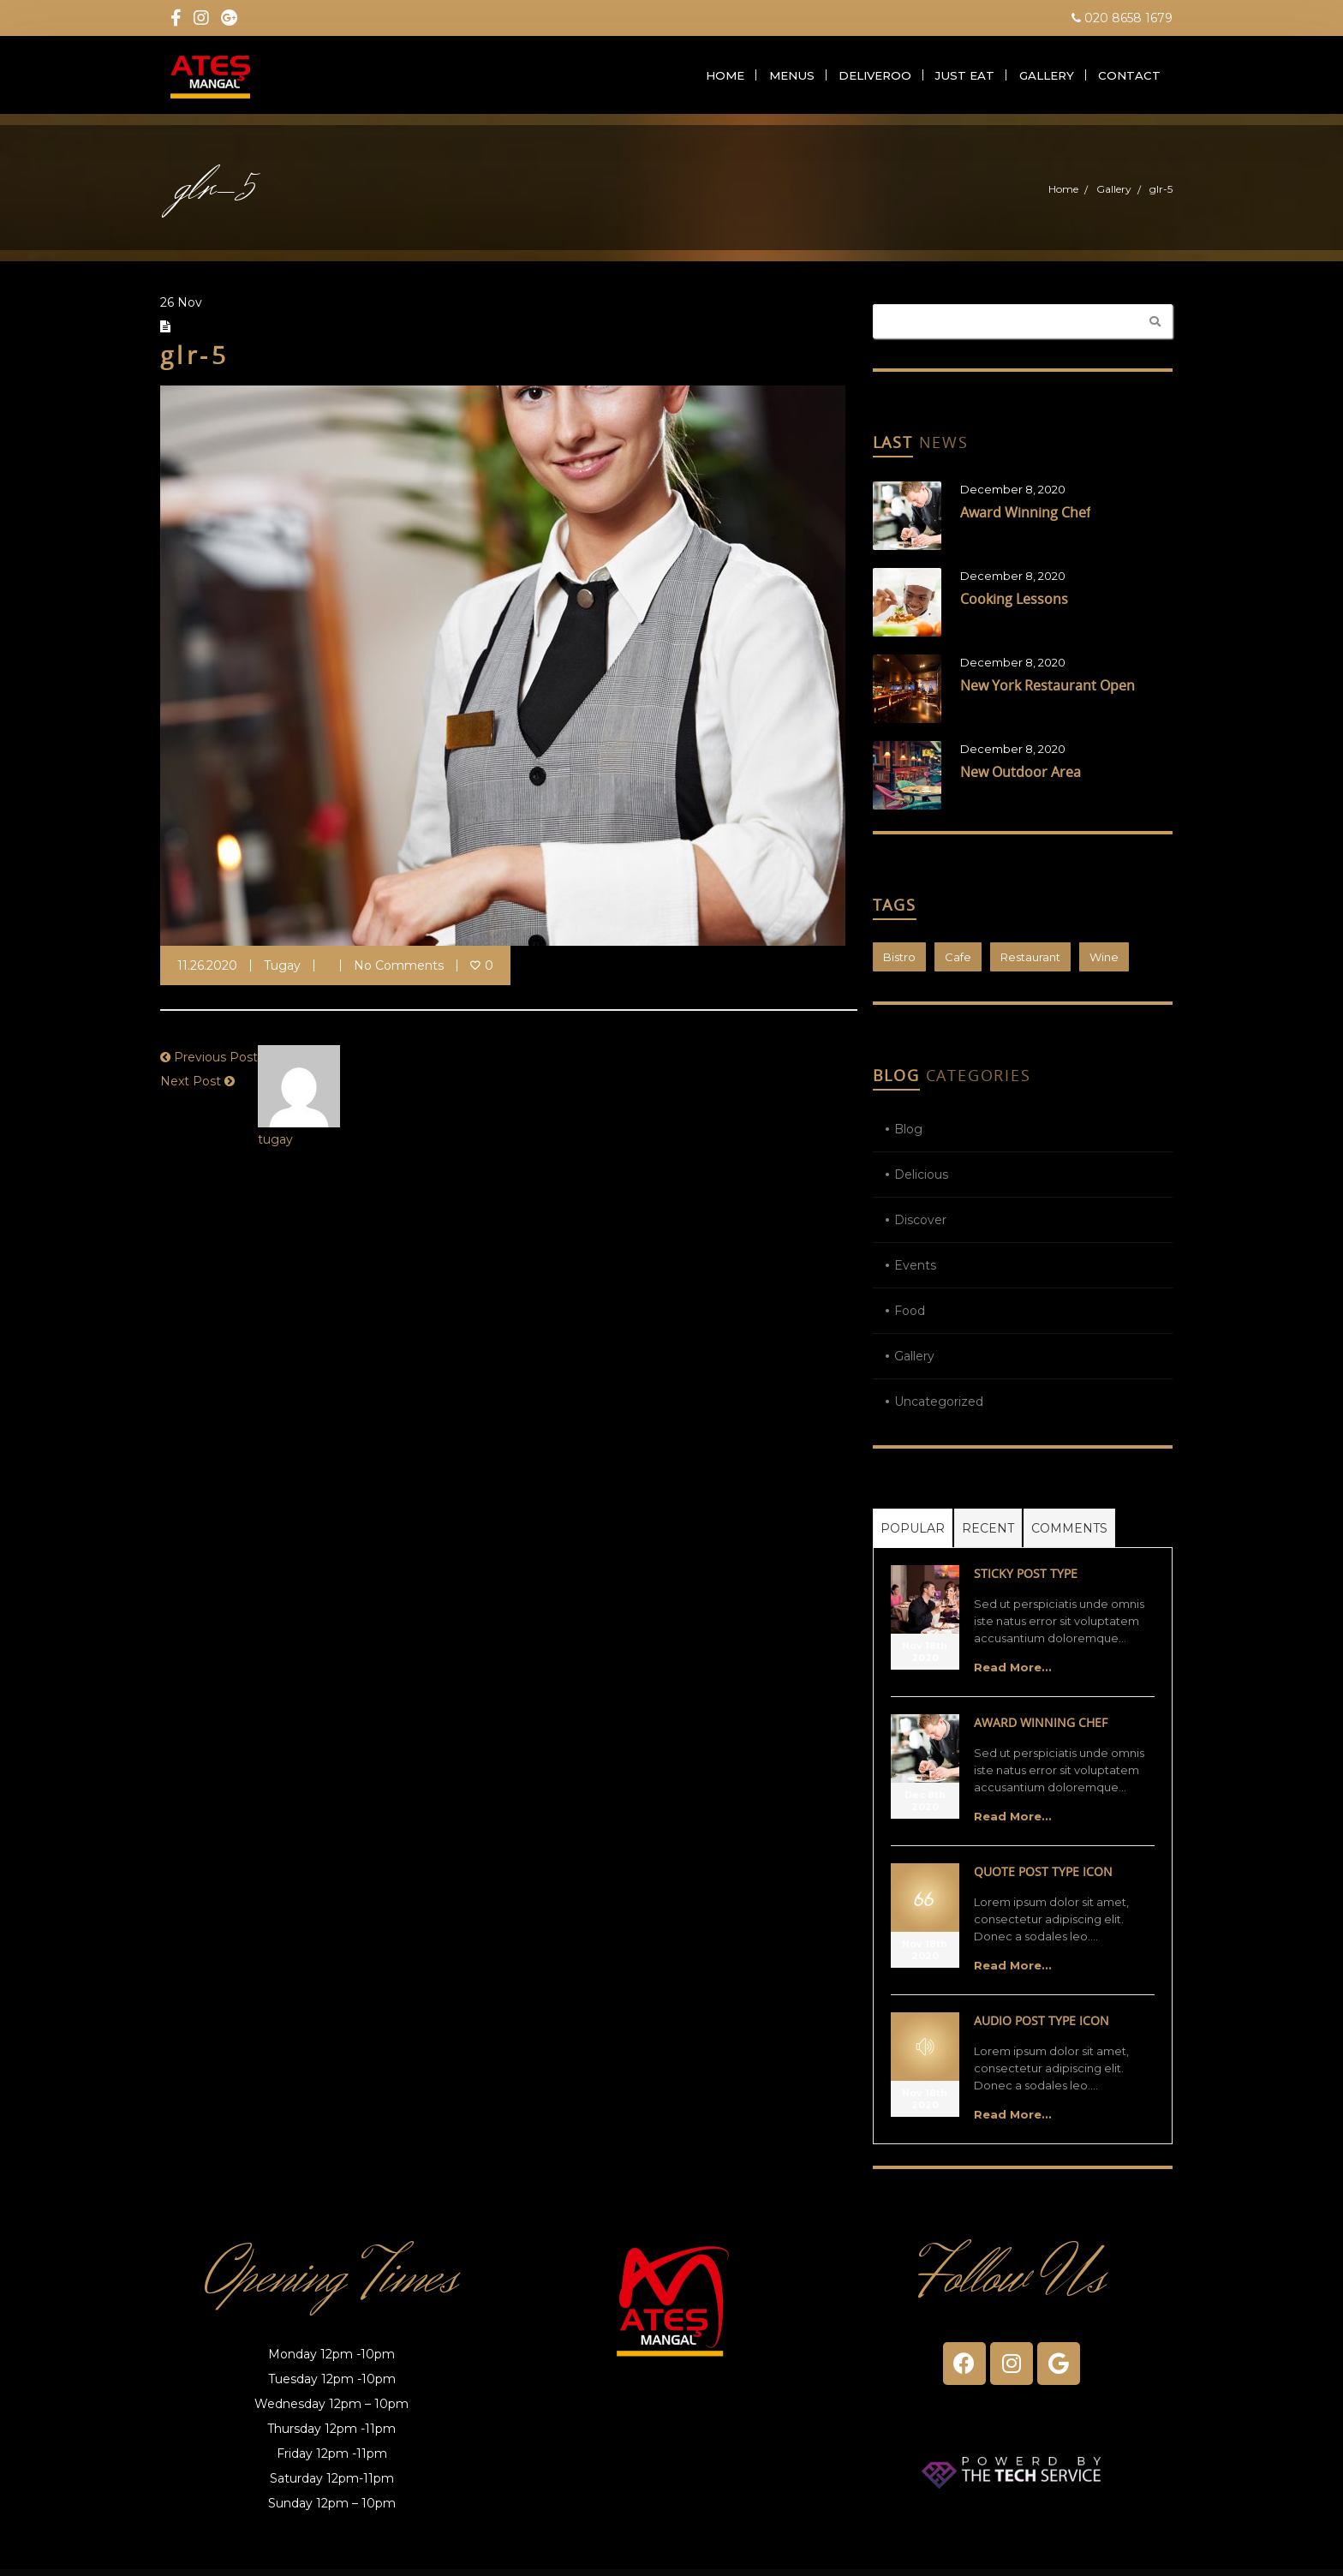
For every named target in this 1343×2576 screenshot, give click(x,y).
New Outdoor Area (1020, 779)
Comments (1069, 1536)
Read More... (1013, 1675)
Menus (796, 79)
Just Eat (968, 79)
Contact (1130, 79)
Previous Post (216, 1065)
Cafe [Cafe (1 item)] (958, 964)
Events (915, 1273)
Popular (912, 1536)
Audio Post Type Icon (1041, 2028)
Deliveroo (880, 79)
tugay (282, 973)
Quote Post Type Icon (1043, 1879)
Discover (920, 1227)
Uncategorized (938, 1409)
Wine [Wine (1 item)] (1104, 964)
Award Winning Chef (1025, 520)
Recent (988, 1536)
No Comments (399, 973)
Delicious (921, 1182)
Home (728, 79)
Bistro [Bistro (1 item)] (899, 964)
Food (909, 1318)
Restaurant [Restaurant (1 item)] (1030, 964)
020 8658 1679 (1122, 18)
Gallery (1048, 79)
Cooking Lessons (1014, 606)
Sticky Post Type (1025, 1581)
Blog (908, 1137)
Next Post (190, 1089)
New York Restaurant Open (1047, 693)
